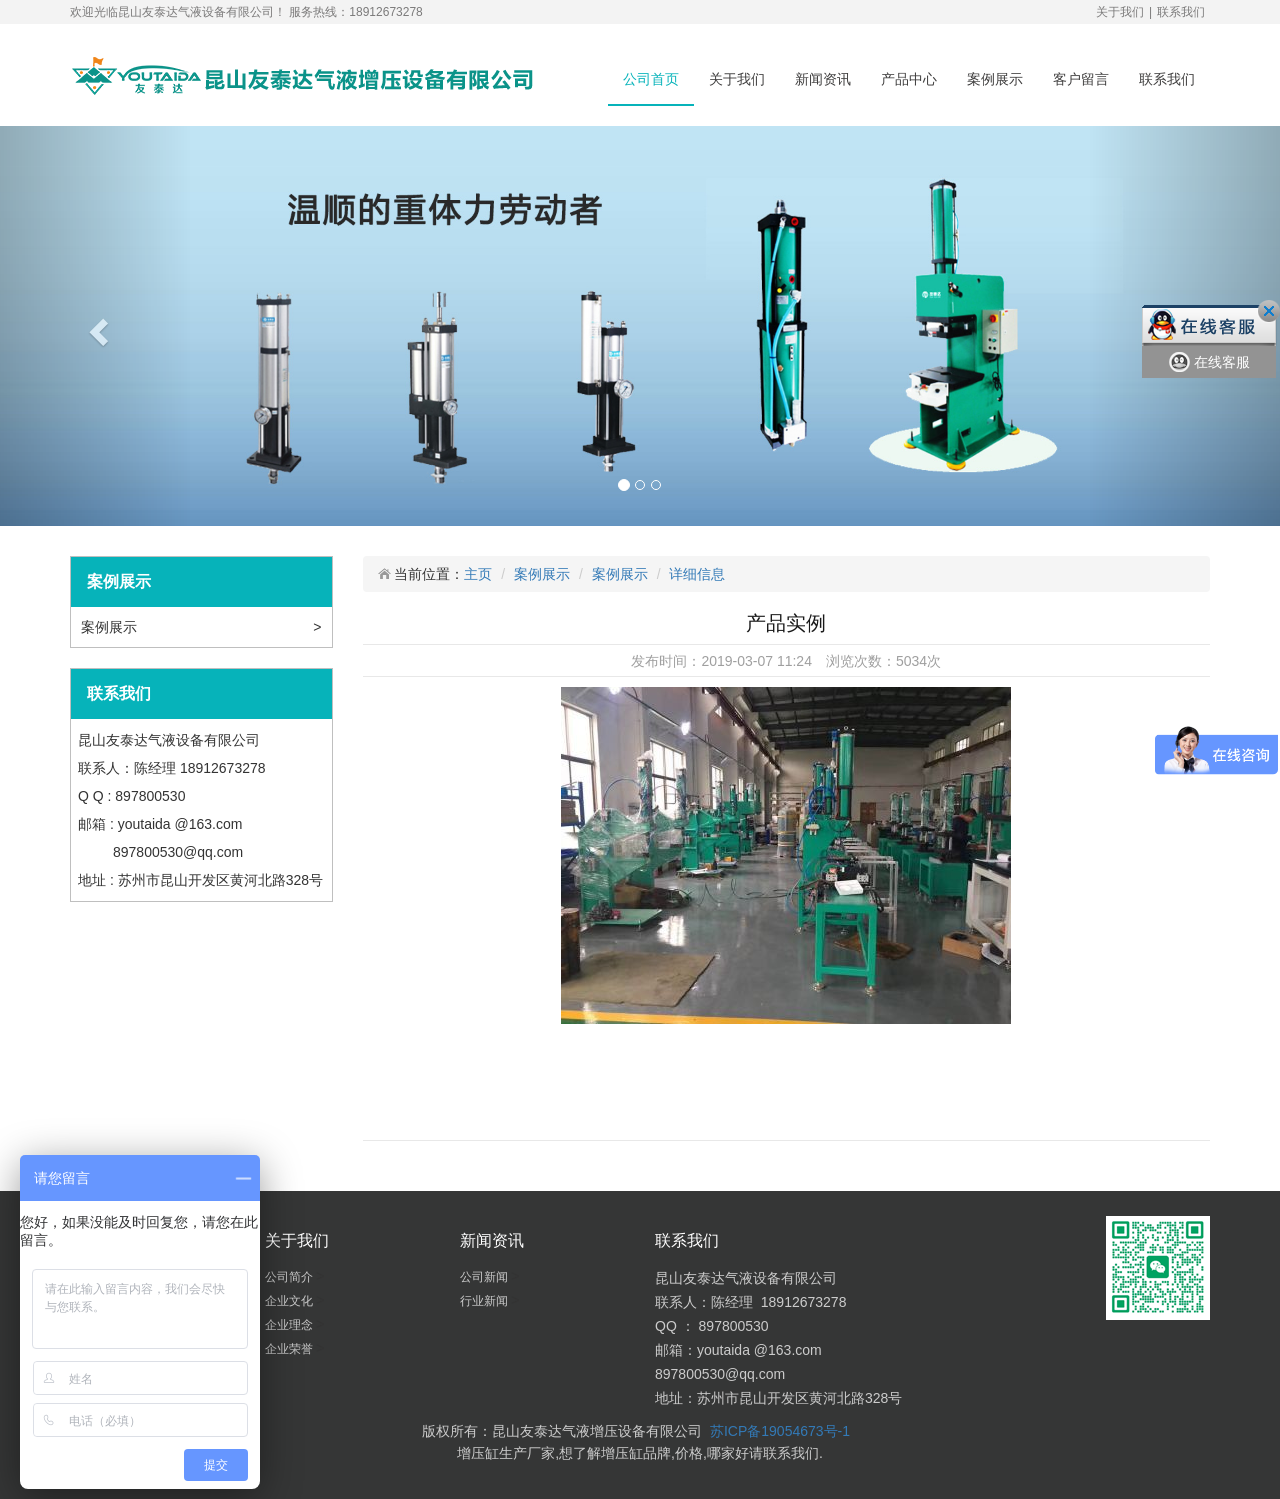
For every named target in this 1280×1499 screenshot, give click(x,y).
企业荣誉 (290, 1349)
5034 (911, 661)
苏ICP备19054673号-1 (780, 1431)
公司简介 (290, 1277)
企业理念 (290, 1325)
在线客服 (1209, 362)
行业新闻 (485, 1301)
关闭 (1269, 311)
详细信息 (697, 574)
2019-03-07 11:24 (756, 661)
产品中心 (909, 79)
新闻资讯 (823, 79)
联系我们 (1181, 12)
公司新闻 (485, 1277)
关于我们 (1120, 12)
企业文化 (290, 1301)
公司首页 (651, 79)
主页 (478, 574)
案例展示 (995, 79)
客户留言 (1081, 79)
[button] (96, 326)
